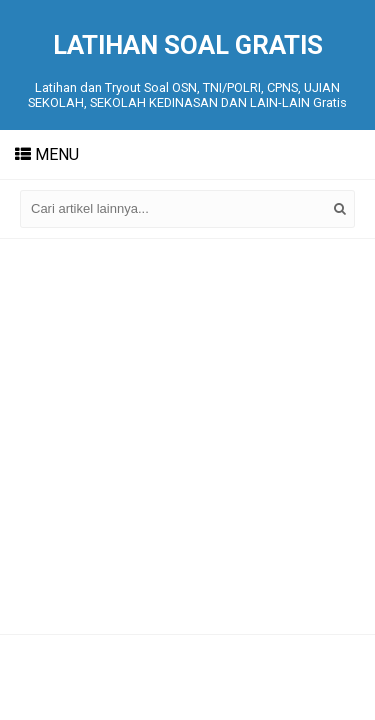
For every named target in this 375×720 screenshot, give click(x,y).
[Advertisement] (187, 436)
